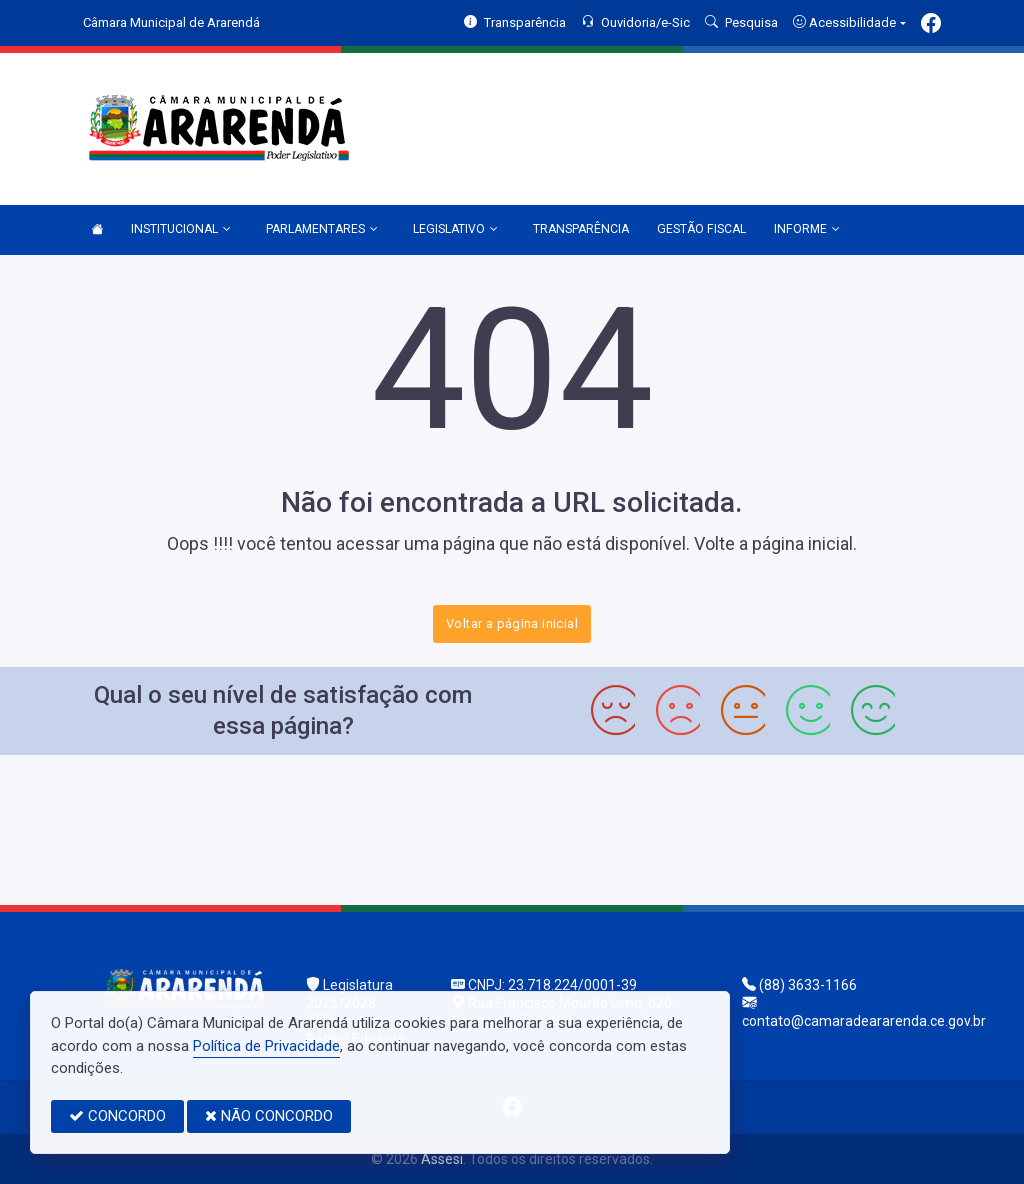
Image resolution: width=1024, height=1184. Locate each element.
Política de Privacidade (266, 1046)
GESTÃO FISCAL (701, 229)
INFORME (807, 230)
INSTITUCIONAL (181, 230)
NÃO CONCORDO (269, 1116)
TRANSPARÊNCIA (581, 229)
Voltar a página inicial (512, 623)
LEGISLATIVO (455, 230)
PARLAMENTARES (322, 230)
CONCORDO (117, 1116)
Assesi (442, 1159)
